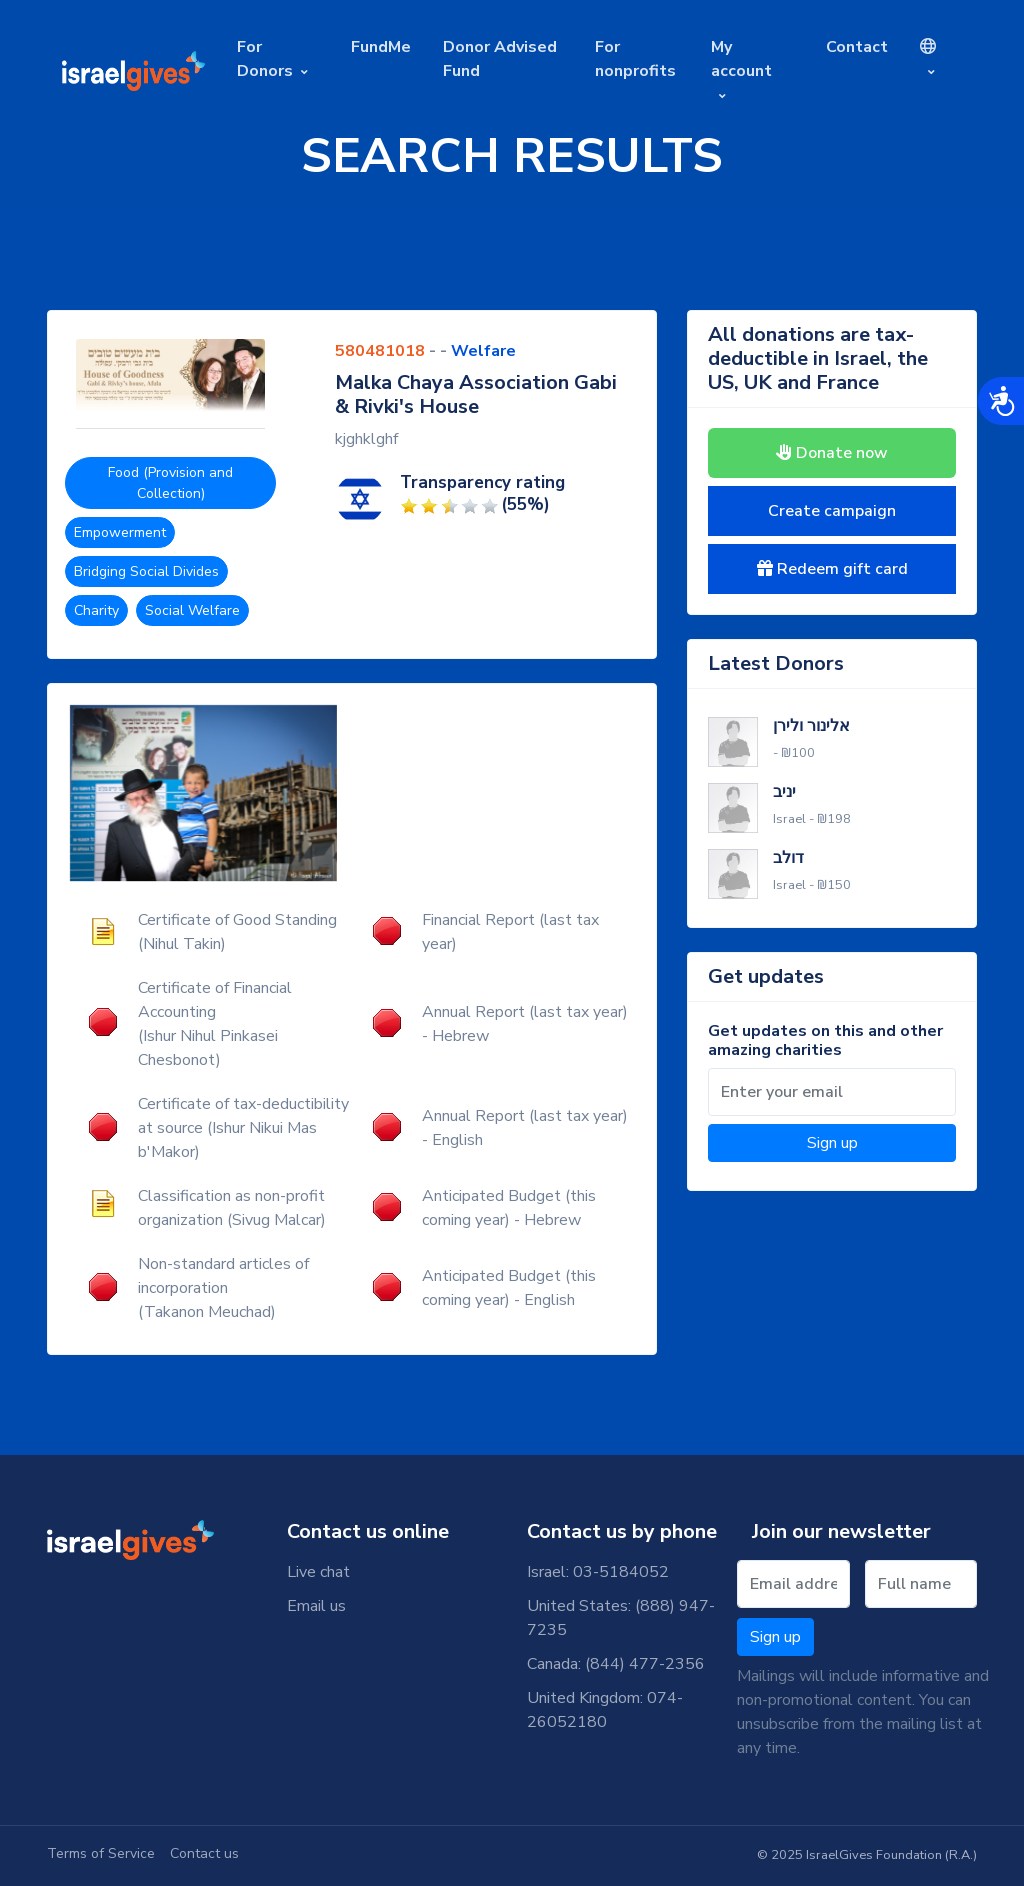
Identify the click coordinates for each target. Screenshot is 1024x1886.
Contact (857, 47)
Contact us (204, 1853)
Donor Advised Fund (500, 59)
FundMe (381, 47)
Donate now (832, 453)
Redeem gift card (832, 569)
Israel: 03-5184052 (598, 1572)
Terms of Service (101, 1853)
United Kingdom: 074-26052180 (605, 1710)
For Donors (265, 59)
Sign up (832, 1143)
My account (741, 59)
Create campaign (832, 511)
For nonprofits (635, 59)
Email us (316, 1606)
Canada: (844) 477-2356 (616, 1664)
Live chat (318, 1572)
